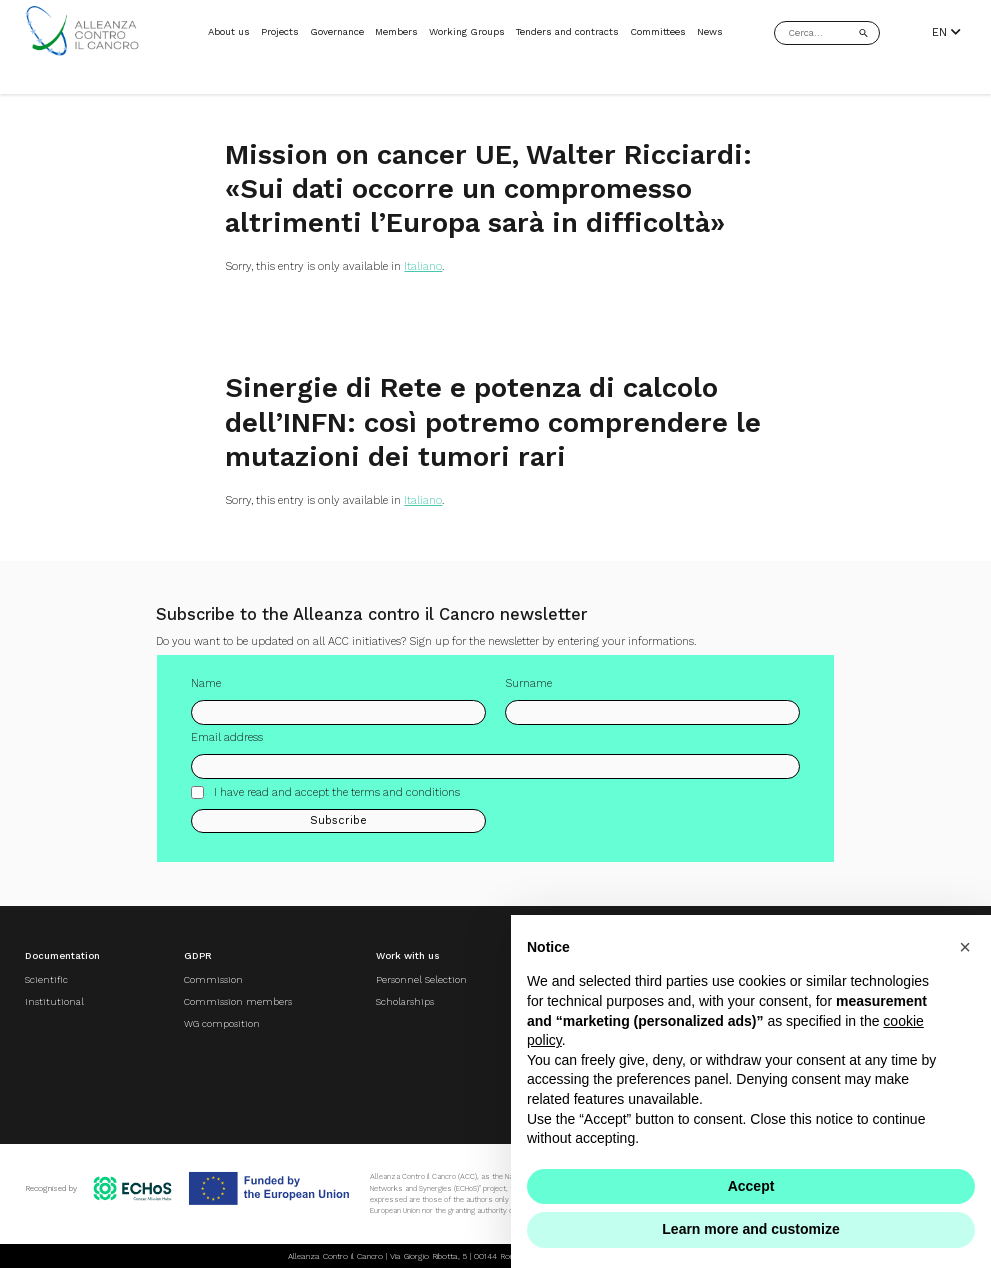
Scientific (46, 979)
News (710, 31)
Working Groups (467, 31)
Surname (528, 693)
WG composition (222, 1023)
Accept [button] (751, 1186)
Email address (227, 747)
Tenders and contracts (567, 31)
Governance (337, 31)
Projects (280, 31)
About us (229, 31)
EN (946, 32)
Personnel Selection (421, 979)
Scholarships (405, 1001)
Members (396, 31)
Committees (658, 31)
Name (206, 693)
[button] (965, 947)
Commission (213, 979)
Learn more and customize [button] (750, 1229)
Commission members (238, 1001)
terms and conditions (405, 801)
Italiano (423, 266)
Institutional (54, 1001)
